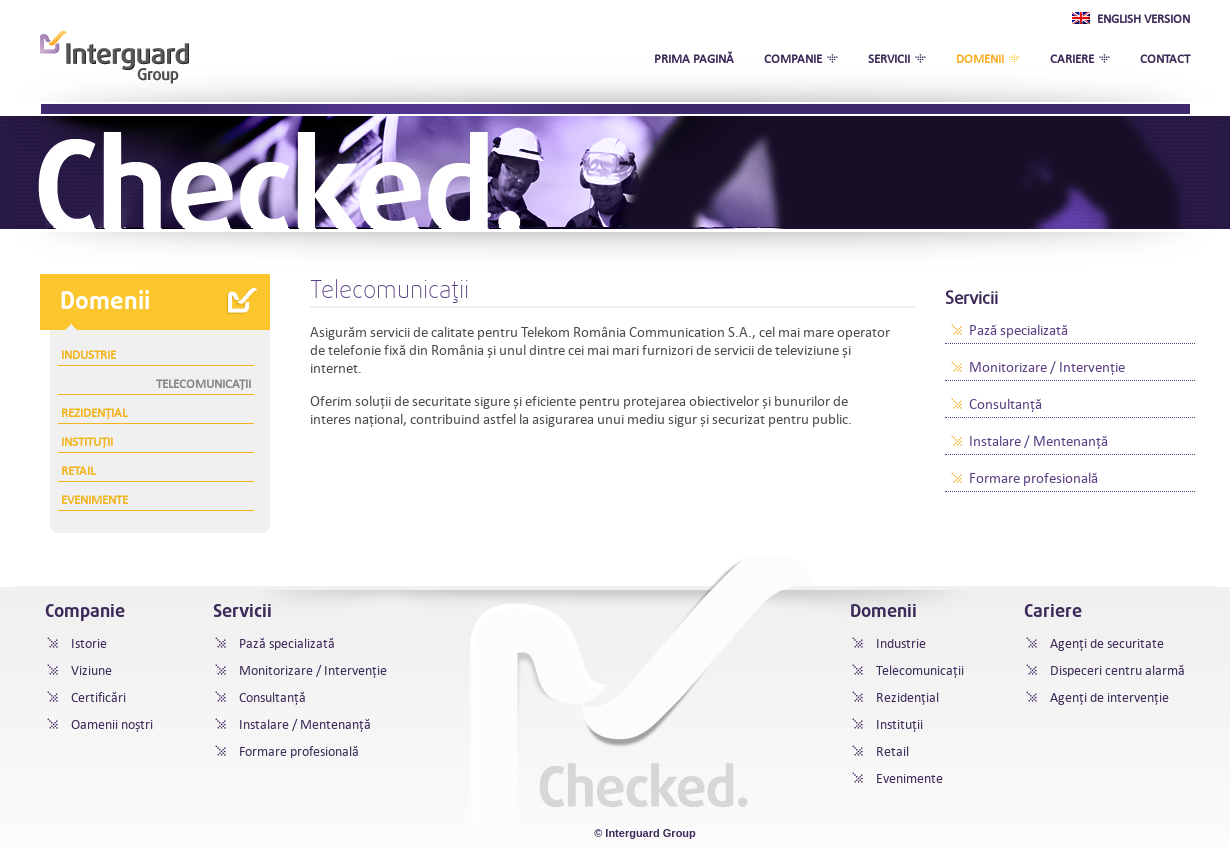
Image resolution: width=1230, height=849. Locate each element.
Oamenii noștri (112, 724)
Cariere (1072, 58)
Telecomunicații (203, 383)
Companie (793, 58)
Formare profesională (1033, 478)
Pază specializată (1018, 330)
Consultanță (1005, 404)
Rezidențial (94, 412)
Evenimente (94, 499)
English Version (1131, 18)
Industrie (88, 354)
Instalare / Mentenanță (1038, 441)
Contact (1165, 58)
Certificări (98, 697)
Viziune (91, 670)
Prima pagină (694, 58)
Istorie (89, 643)
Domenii (980, 58)
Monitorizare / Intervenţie (1047, 367)
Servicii (889, 58)
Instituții (87, 441)
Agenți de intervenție (1109, 697)
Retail (78, 470)
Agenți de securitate (1107, 643)
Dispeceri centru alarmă (1117, 670)
